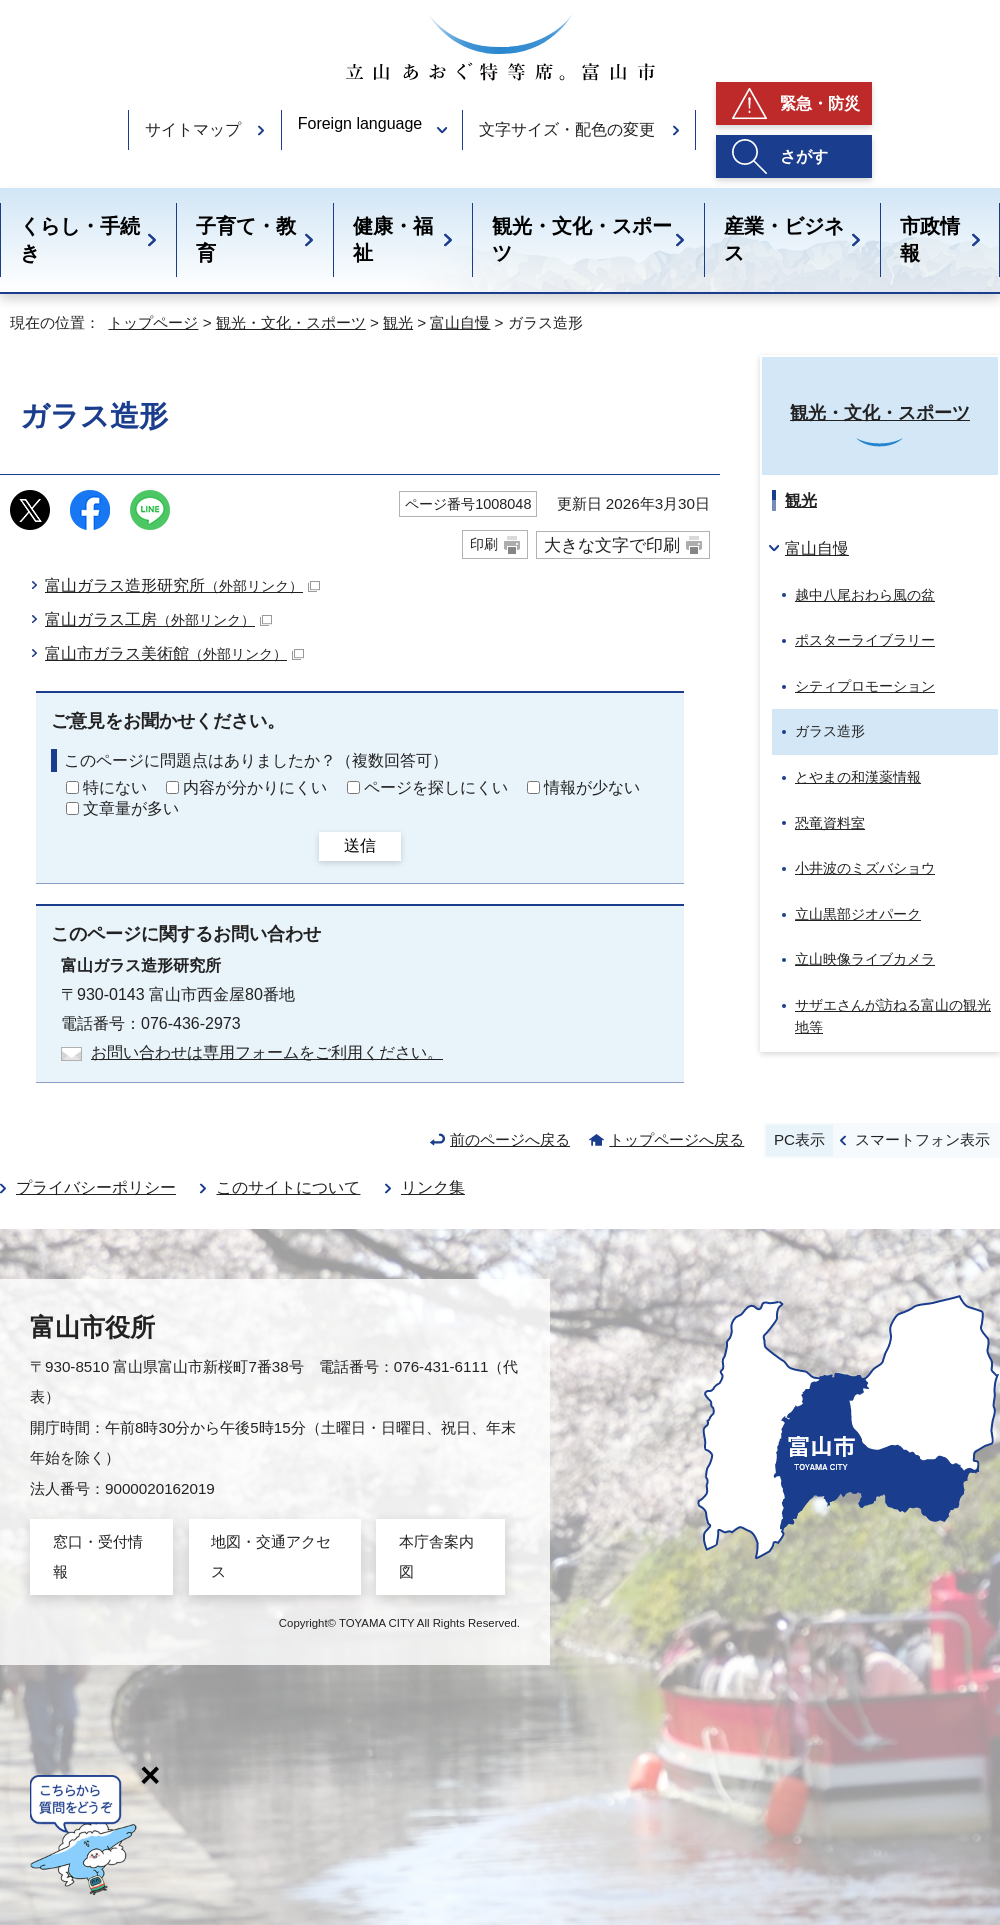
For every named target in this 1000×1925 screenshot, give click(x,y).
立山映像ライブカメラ (865, 959)
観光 (398, 322)
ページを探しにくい (436, 787)
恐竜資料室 (830, 823)
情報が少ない (592, 787)
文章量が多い (131, 808)
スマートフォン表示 (922, 1139)
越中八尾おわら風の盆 (865, 595)
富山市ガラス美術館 (174, 653)
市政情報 (930, 239)
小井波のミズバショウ (865, 868)
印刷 (484, 544)
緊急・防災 (820, 103)
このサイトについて (288, 1187)
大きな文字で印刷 (612, 545)
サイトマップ (193, 129)
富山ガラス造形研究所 (182, 585)
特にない (115, 787)
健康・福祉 (393, 239)
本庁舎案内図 (436, 1556)
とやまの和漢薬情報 (858, 777)
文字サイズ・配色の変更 (567, 129)
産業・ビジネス (784, 239)
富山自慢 (460, 322)
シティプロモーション (865, 686)
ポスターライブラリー (865, 640)
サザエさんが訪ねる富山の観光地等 (893, 1016)
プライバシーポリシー (96, 1187)
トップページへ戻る (676, 1139)
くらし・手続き (80, 239)
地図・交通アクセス (271, 1556)
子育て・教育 (246, 239)
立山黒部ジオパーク (858, 914)
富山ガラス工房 (158, 619)
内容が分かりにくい (255, 787)
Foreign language (360, 123)
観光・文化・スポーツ (582, 239)
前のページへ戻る (510, 1139)
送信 (360, 845)
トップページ (153, 322)
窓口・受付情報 (98, 1556)
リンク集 (433, 1187)
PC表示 (799, 1139)
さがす (804, 156)
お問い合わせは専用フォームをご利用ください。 (267, 1052)
